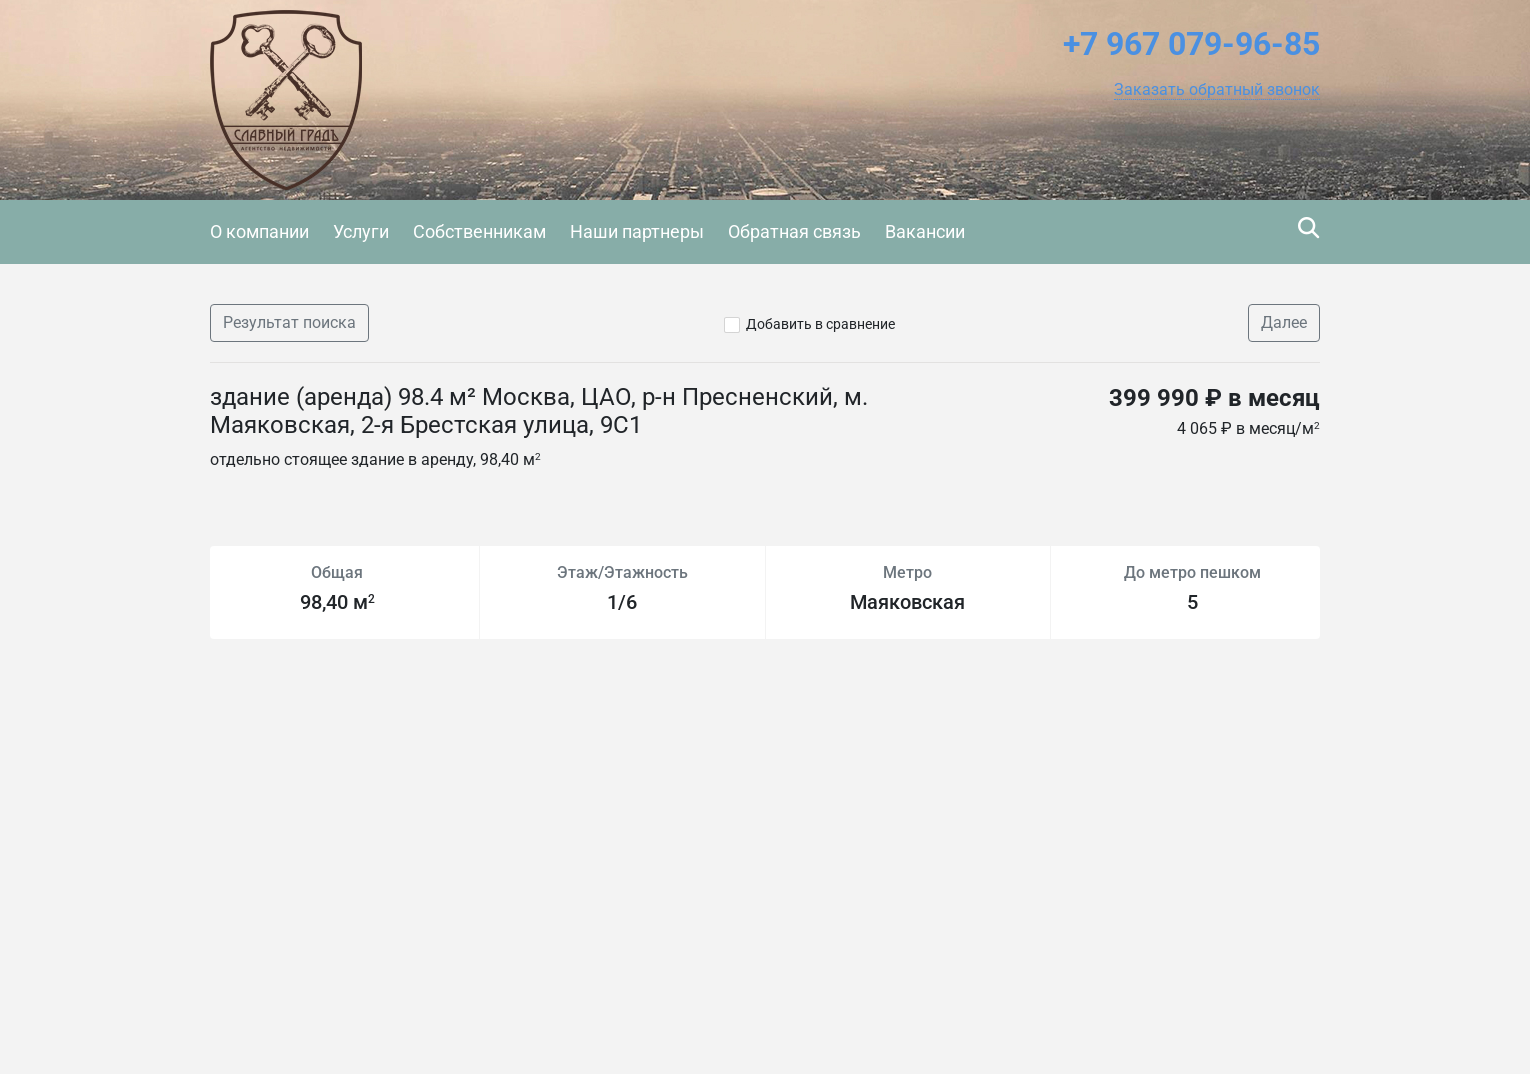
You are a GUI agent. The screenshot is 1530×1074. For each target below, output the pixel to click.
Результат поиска (289, 322)
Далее (1284, 322)
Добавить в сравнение (820, 324)
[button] (1217, 90)
